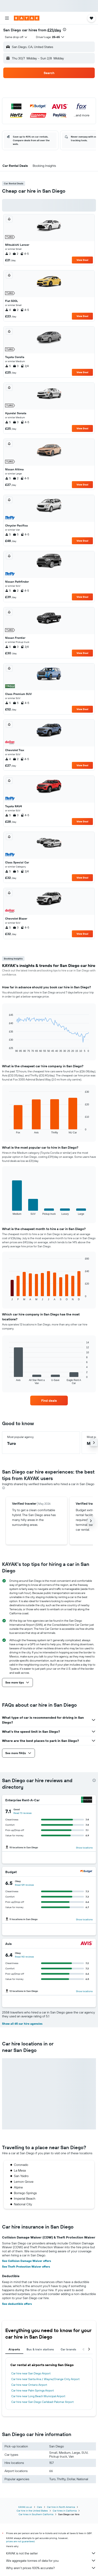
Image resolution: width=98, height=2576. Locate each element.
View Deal (82, 259)
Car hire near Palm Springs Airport (32, 2390)
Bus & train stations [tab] (40, 2349)
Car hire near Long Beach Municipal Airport (38, 2396)
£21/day (54, 30)
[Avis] (86, 1943)
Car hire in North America (61, 2506)
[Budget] (86, 1872)
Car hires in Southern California (36, 2514)
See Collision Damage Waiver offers (26, 2261)
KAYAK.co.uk (25, 2506)
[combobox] (16, 37)
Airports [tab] (14, 2349)
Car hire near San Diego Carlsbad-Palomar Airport (42, 2402)
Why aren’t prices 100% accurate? (51, 2567)
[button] (6, 18)
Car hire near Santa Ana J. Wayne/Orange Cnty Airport (45, 2379)
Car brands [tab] (68, 2349)
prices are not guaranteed (20, 2541)
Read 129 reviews (24, 1884)
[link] (49, 1400)
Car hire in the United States (32, 2510)
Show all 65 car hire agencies (22, 2023)
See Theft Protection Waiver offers (26, 2266)
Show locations (84, 1847)
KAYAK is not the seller (51, 2553)
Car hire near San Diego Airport (31, 2373)
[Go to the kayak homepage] (26, 18)
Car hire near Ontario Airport (29, 2385)
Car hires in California (65, 2510)
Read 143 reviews (24, 1956)
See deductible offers (17, 2304)
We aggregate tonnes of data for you (51, 2560)
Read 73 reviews (22, 1813)
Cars (39, 2506)
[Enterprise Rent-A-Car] (86, 1800)
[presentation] (64, 29)
